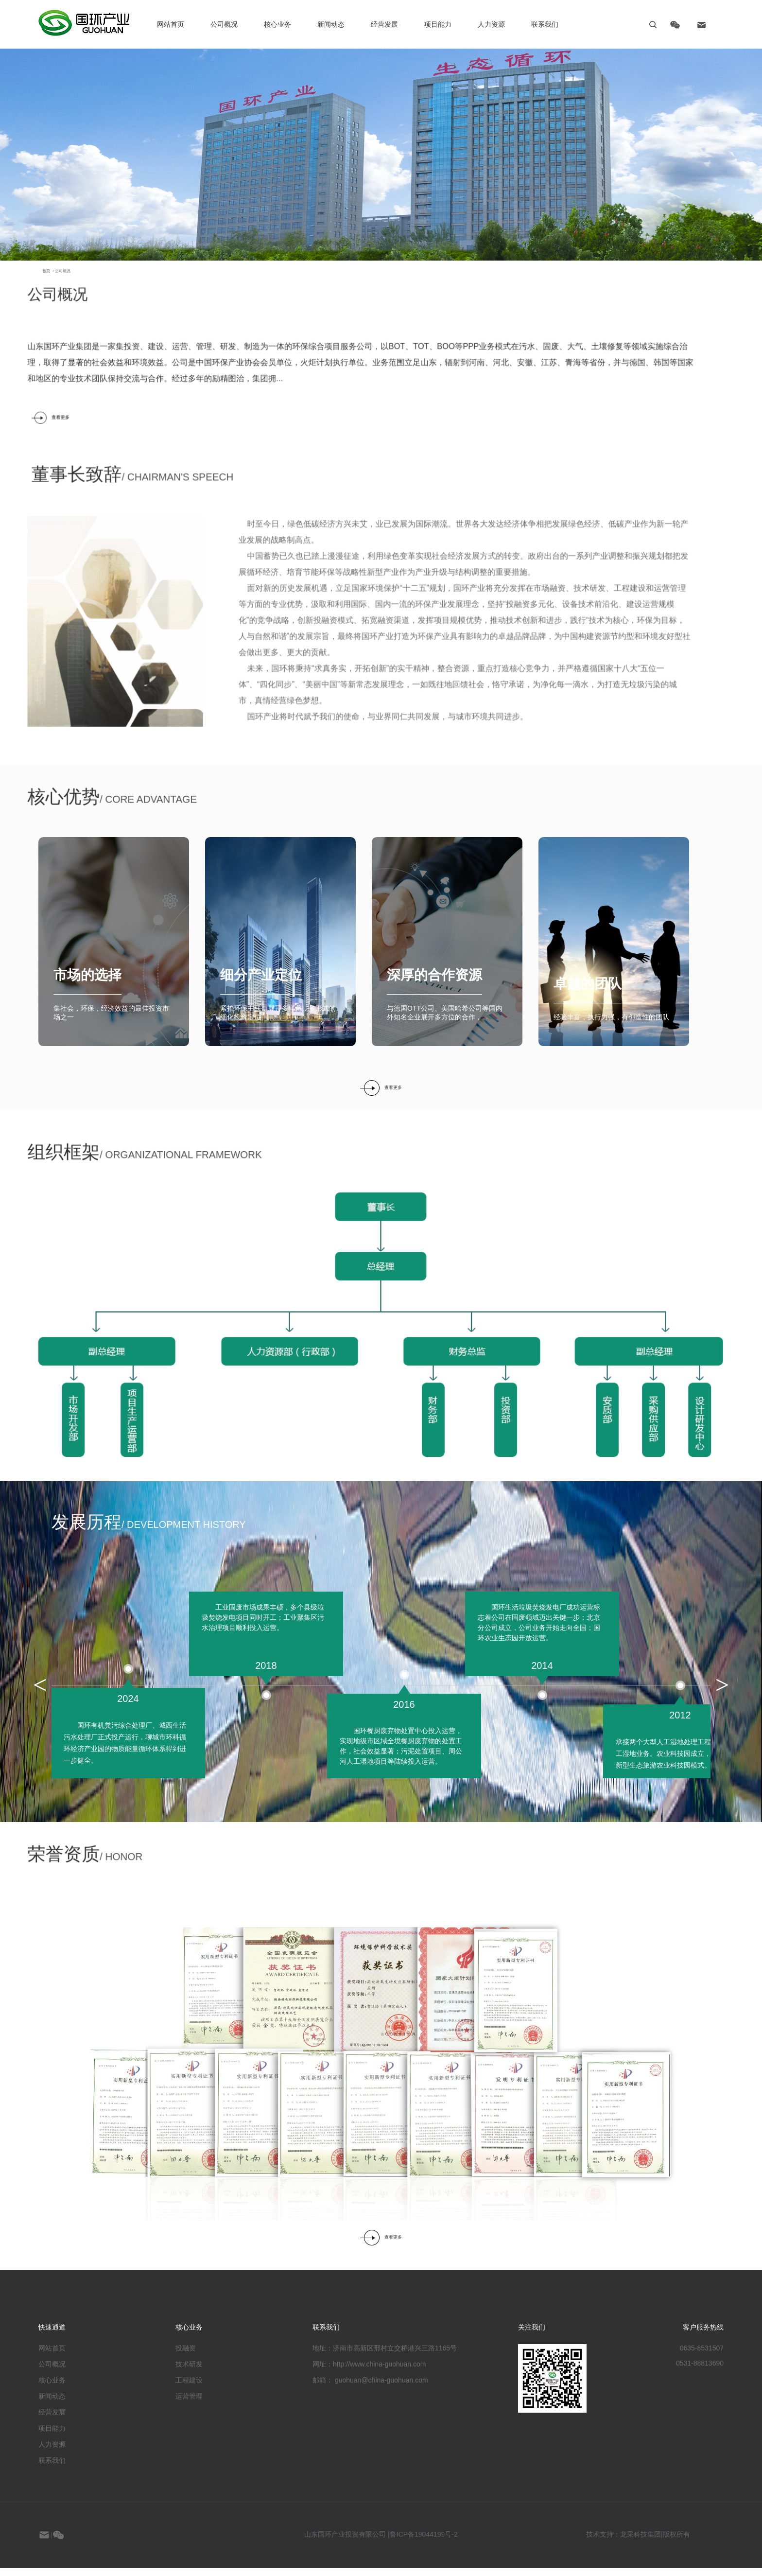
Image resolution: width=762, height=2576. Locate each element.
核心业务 (277, 24)
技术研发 (189, 2372)
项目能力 (52, 2436)
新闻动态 (331, 24)
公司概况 (224, 24)
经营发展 (52, 2420)
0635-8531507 (702, 2356)
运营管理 (189, 2404)
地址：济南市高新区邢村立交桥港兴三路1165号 (384, 2356)
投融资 (185, 2356)
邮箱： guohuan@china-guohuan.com (370, 2388)
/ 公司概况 (27, 321)
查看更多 (381, 1095)
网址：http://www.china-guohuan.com (369, 2372)
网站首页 (52, 2356)
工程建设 (189, 2388)
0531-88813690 (700, 2371)
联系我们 (52, 2468)
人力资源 (491, 24)
